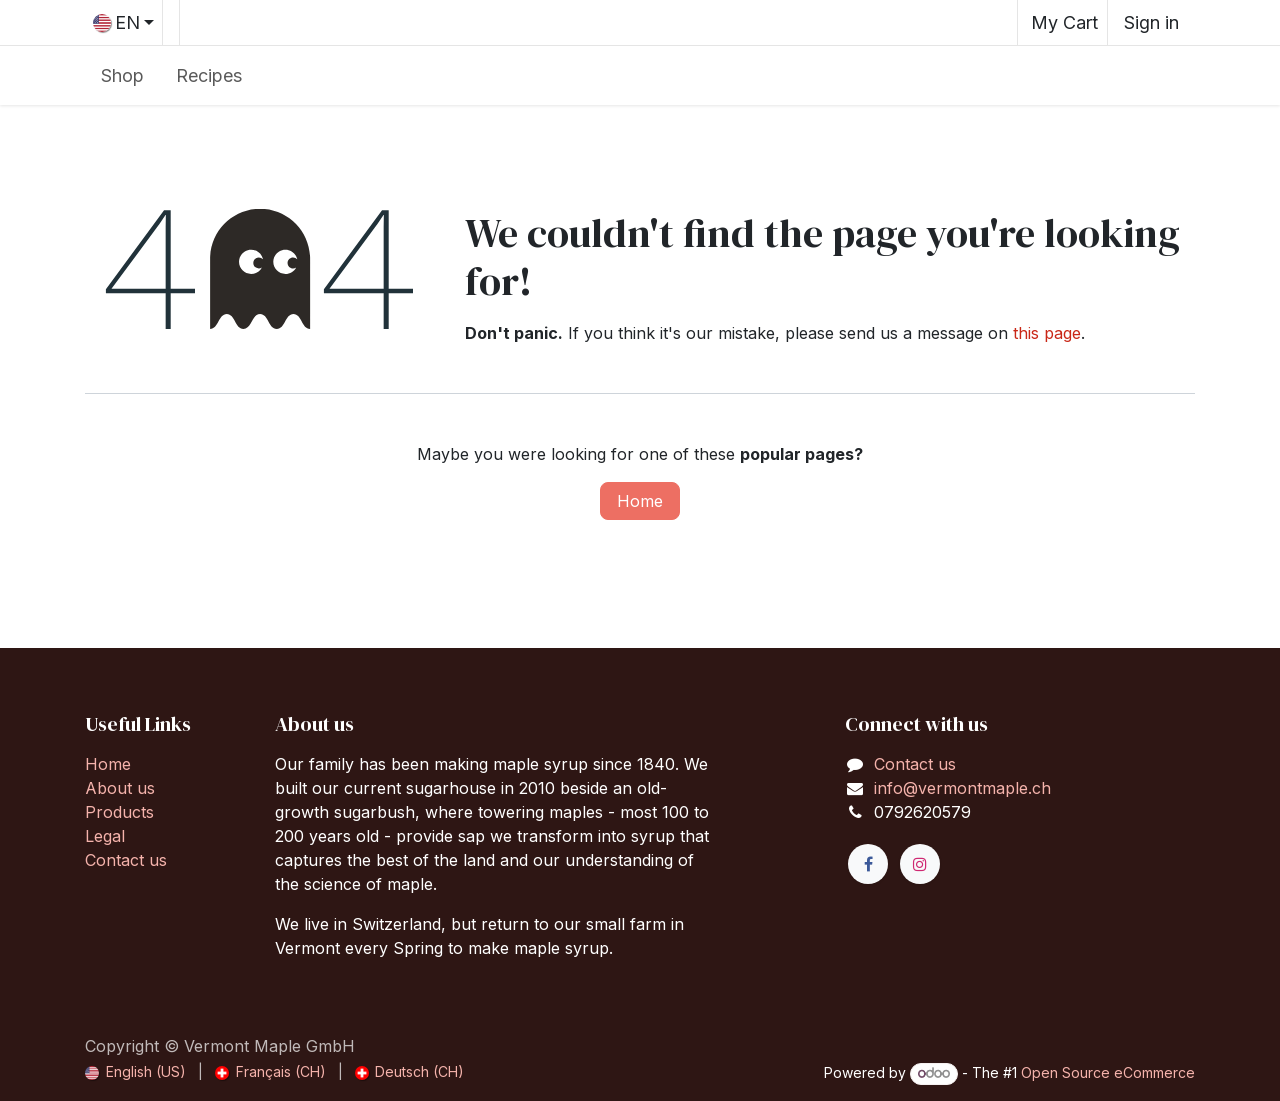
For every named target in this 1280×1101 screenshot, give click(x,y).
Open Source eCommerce (1108, 1072)
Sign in (1151, 22)
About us (120, 788)
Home (640, 501)
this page (1047, 333)
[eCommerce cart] (1062, 22)
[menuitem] (122, 75)
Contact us (126, 860)
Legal (105, 836)
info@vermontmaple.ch (962, 788)
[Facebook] (868, 864)
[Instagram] (920, 864)
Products (119, 812)
